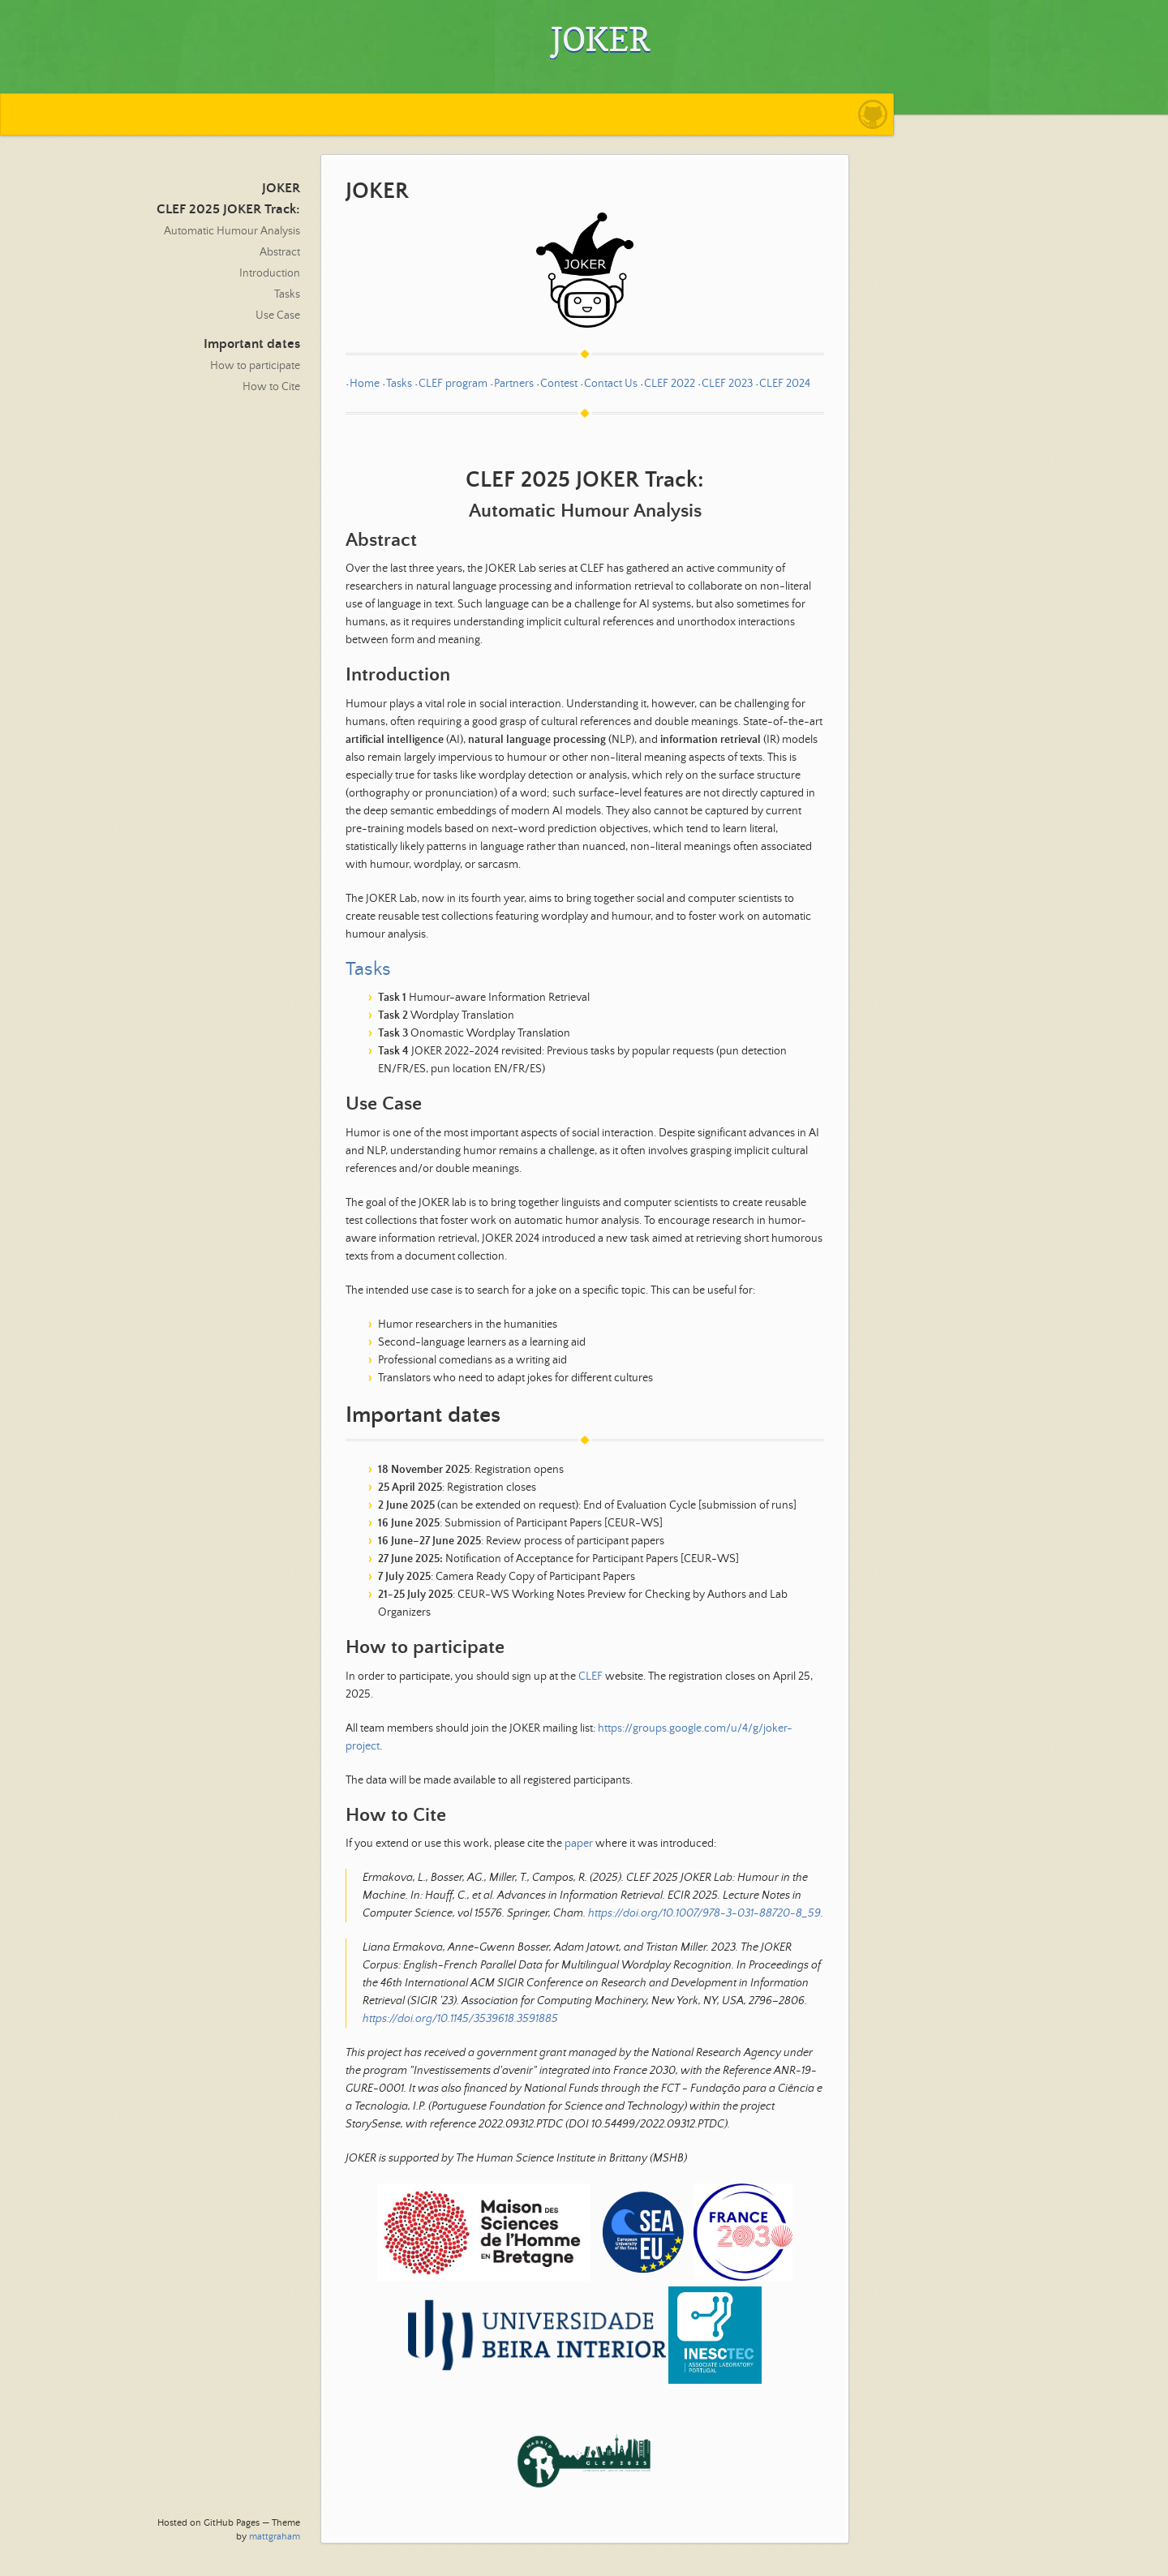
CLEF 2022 (669, 383)
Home (365, 383)
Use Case (278, 315)
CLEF (590, 1676)
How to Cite (271, 386)
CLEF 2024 (784, 383)
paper (579, 1843)
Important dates (252, 344)
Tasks (287, 294)
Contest (559, 383)
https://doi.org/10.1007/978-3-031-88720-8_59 (704, 1913)
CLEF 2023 (727, 383)
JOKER (281, 188)
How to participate (255, 365)
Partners (514, 383)
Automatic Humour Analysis (232, 231)
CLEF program (453, 383)
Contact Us (611, 383)
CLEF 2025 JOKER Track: (228, 209)
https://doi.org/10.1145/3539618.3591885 (460, 2018)
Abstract (280, 252)
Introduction (269, 273)
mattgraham (274, 2536)
